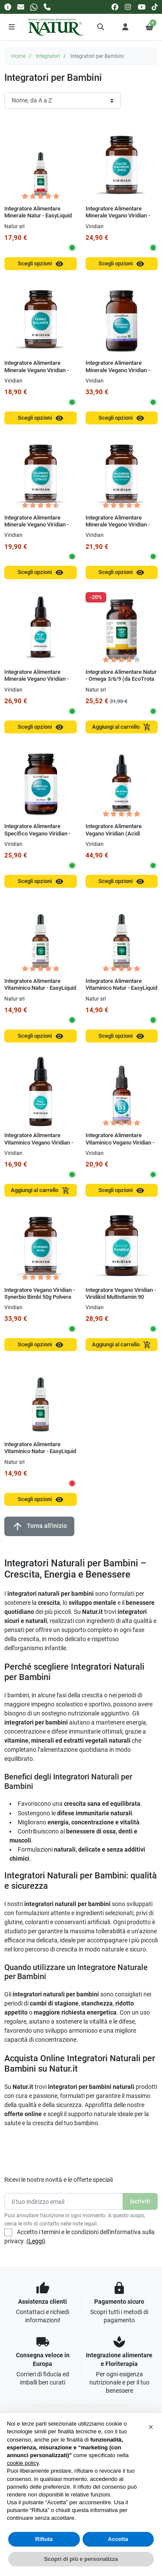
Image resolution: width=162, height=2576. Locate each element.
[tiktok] (155, 6)
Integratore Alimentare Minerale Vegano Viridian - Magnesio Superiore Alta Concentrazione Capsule (118, 528)
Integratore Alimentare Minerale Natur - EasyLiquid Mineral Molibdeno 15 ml (38, 215)
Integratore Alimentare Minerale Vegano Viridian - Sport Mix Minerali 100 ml (36, 679)
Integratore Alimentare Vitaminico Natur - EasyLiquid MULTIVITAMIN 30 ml (40, 1451)
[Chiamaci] (47, 6)
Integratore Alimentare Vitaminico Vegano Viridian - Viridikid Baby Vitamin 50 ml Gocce (38, 1146)
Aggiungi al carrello (121, 727)
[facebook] (114, 6)
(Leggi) (35, 2241)
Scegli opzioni (41, 264)
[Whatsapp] (34, 6)
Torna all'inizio (39, 1526)
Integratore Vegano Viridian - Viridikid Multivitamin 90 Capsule (121, 1297)
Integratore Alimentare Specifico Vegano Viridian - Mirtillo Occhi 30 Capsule (37, 833)
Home (18, 56)
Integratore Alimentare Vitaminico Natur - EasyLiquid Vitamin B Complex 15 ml (40, 988)
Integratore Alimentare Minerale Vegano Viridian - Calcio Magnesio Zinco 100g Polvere (120, 219)
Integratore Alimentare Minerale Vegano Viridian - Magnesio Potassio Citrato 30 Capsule (40, 528)
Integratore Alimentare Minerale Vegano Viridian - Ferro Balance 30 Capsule (36, 370)
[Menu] (11, 27)
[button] (101, 27)
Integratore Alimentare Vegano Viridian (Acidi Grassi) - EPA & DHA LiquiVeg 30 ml (114, 837)
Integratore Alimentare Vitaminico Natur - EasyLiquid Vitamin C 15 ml (121, 988)
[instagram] (128, 6)
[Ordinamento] (62, 100)
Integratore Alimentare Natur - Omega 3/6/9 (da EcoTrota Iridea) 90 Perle (121, 679)
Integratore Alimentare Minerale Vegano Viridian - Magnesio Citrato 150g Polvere (118, 373)
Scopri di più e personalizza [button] (81, 2559)
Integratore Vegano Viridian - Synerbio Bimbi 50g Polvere (39, 1293)
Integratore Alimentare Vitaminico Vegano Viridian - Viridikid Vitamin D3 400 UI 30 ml (122, 1146)
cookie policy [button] (22, 2463)
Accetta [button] (118, 2539)
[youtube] (142, 6)
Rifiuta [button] (44, 2539)
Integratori (48, 56)
